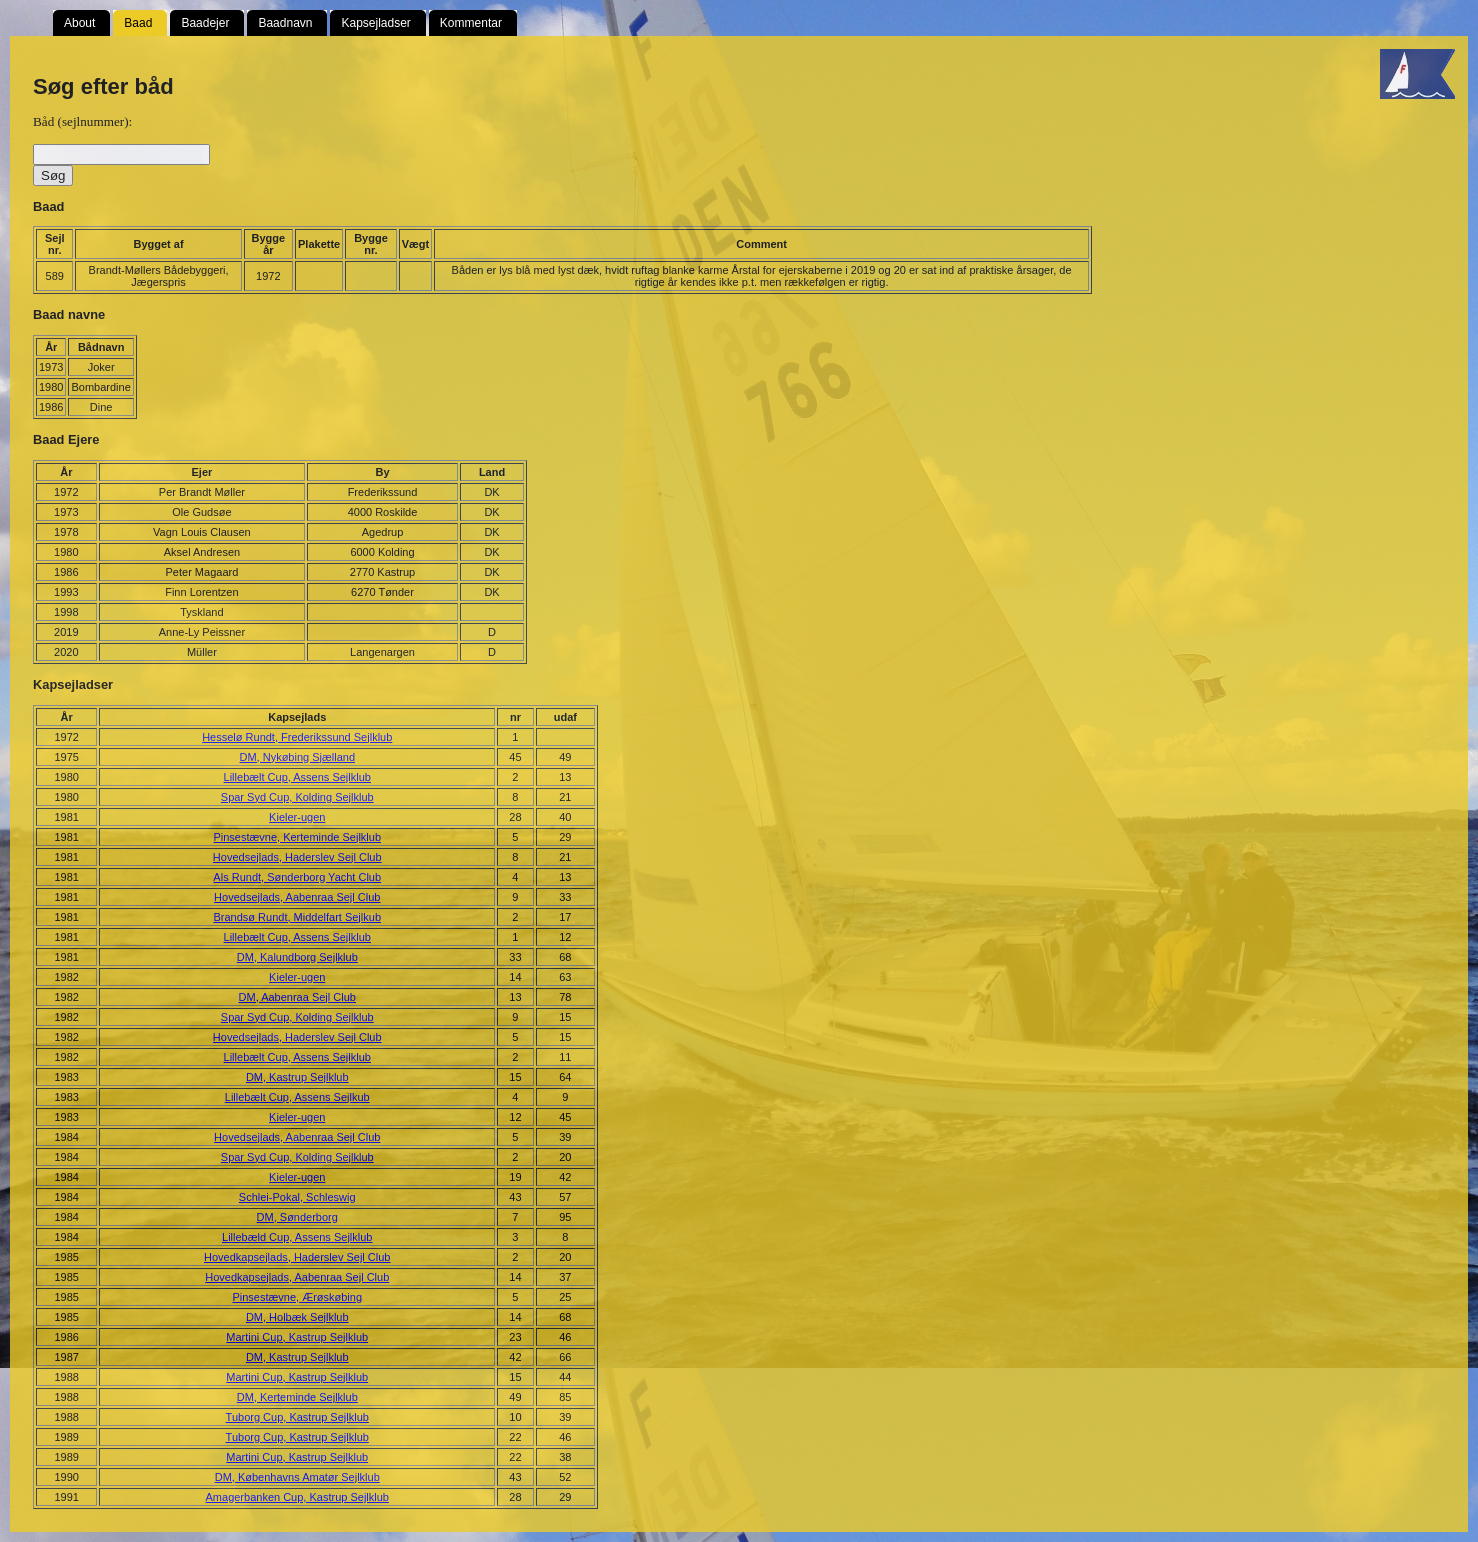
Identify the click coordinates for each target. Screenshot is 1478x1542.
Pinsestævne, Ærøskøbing (297, 1297)
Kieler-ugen (297, 817)
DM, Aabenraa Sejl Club (297, 997)
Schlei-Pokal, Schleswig (297, 1197)
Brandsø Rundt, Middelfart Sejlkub (297, 917)
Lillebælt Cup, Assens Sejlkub (297, 1097)
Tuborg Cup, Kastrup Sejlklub (297, 1417)
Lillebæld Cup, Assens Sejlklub (297, 1237)
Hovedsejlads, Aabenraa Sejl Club (297, 897)
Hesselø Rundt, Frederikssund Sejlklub (297, 737)
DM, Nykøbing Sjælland (297, 757)
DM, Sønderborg (297, 1217)
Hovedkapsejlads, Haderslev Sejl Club (297, 1257)
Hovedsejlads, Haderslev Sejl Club (297, 857)
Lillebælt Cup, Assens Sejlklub (297, 777)
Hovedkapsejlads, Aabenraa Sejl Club (297, 1277)
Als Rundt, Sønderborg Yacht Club (297, 877)
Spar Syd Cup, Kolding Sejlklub (297, 797)
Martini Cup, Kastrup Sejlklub (297, 1337)
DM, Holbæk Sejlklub (297, 1317)
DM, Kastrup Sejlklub (297, 1077)
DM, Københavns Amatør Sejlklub (297, 1477)
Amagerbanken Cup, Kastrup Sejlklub (297, 1497)
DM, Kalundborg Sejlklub (297, 957)
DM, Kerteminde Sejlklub (297, 1397)
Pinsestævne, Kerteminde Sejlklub (297, 837)
